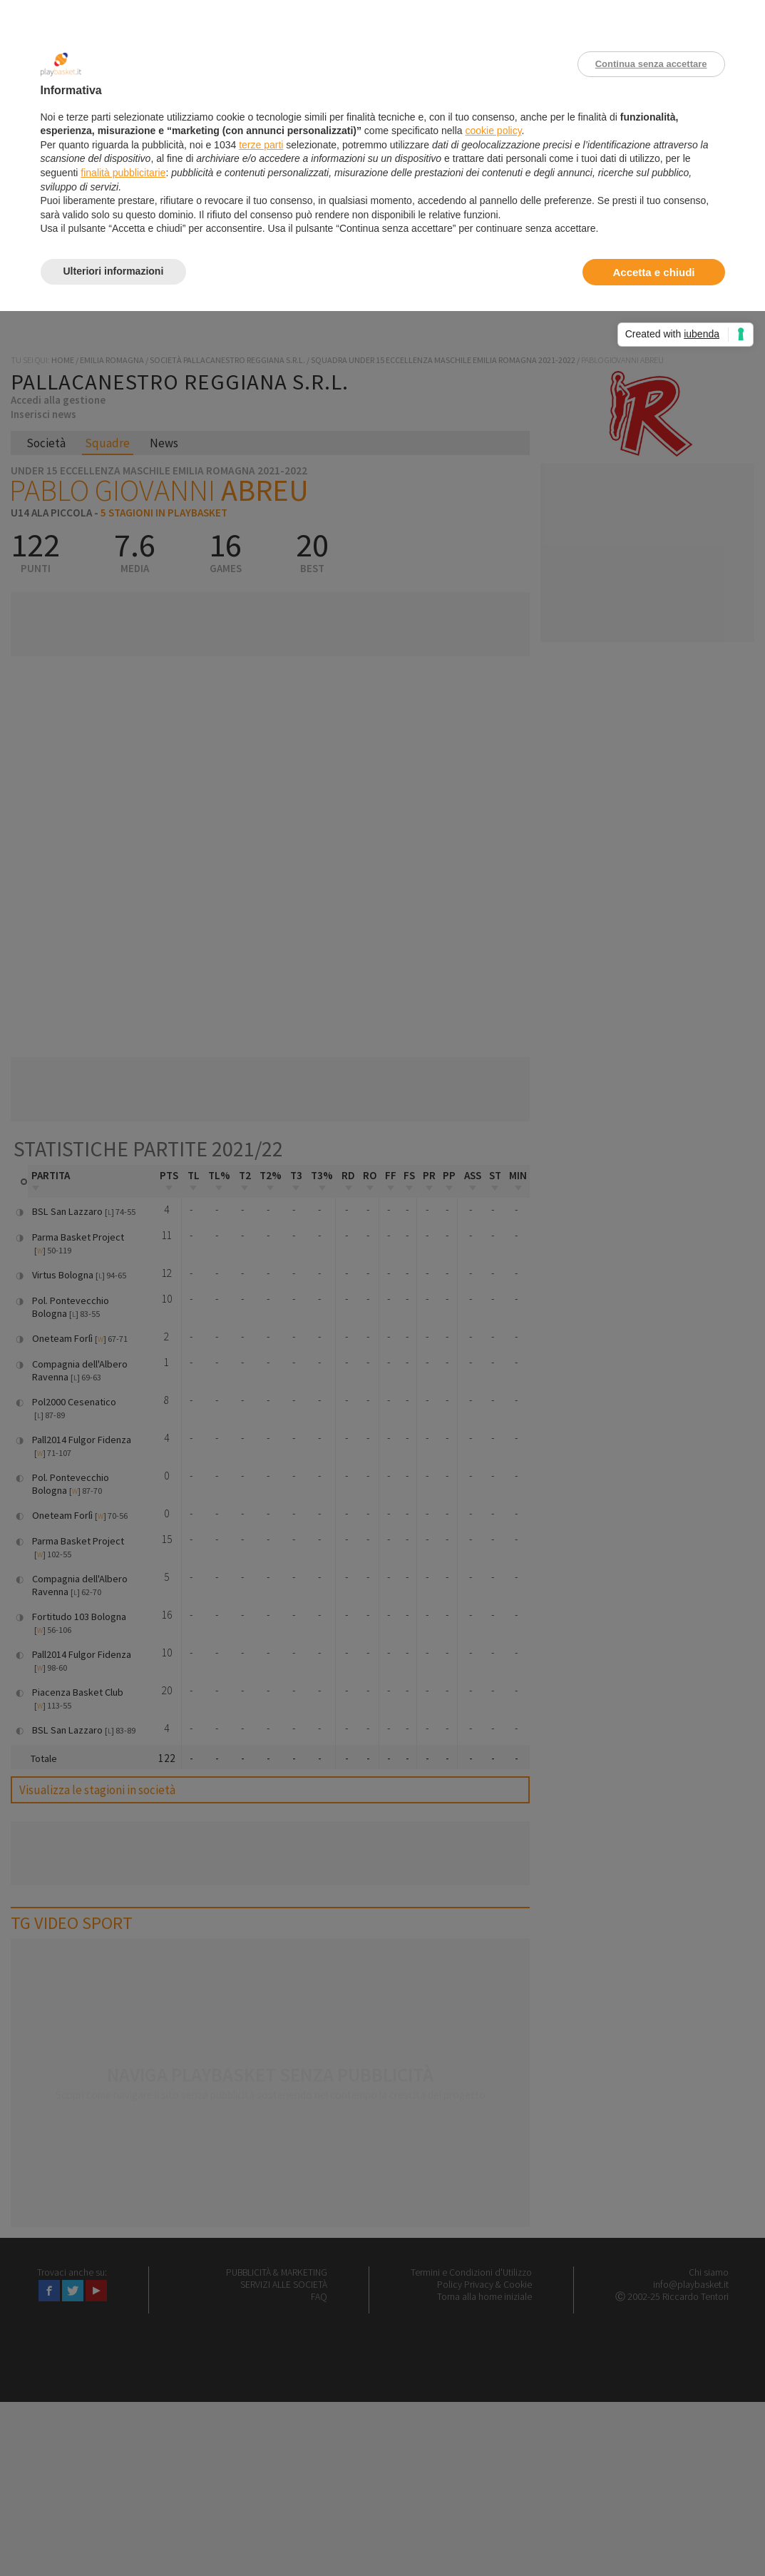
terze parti (261, 145)
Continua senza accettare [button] (651, 63)
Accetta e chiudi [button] (653, 272)
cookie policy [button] (493, 130)
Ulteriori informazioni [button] (113, 271)
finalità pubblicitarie (123, 172)
